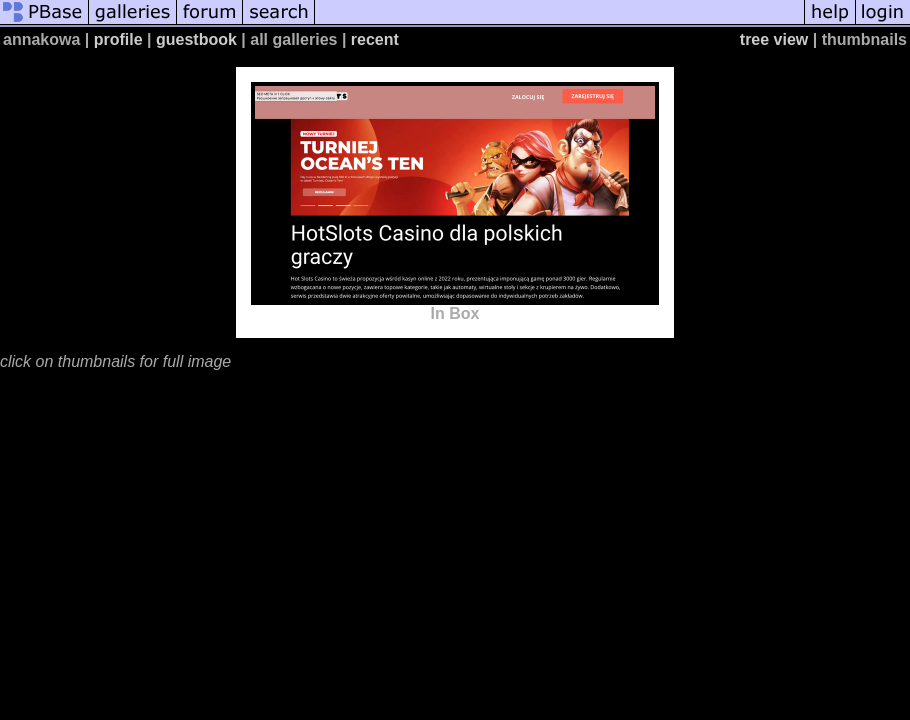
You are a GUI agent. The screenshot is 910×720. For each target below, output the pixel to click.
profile (118, 39)
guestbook (196, 39)
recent (375, 39)
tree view (774, 39)
